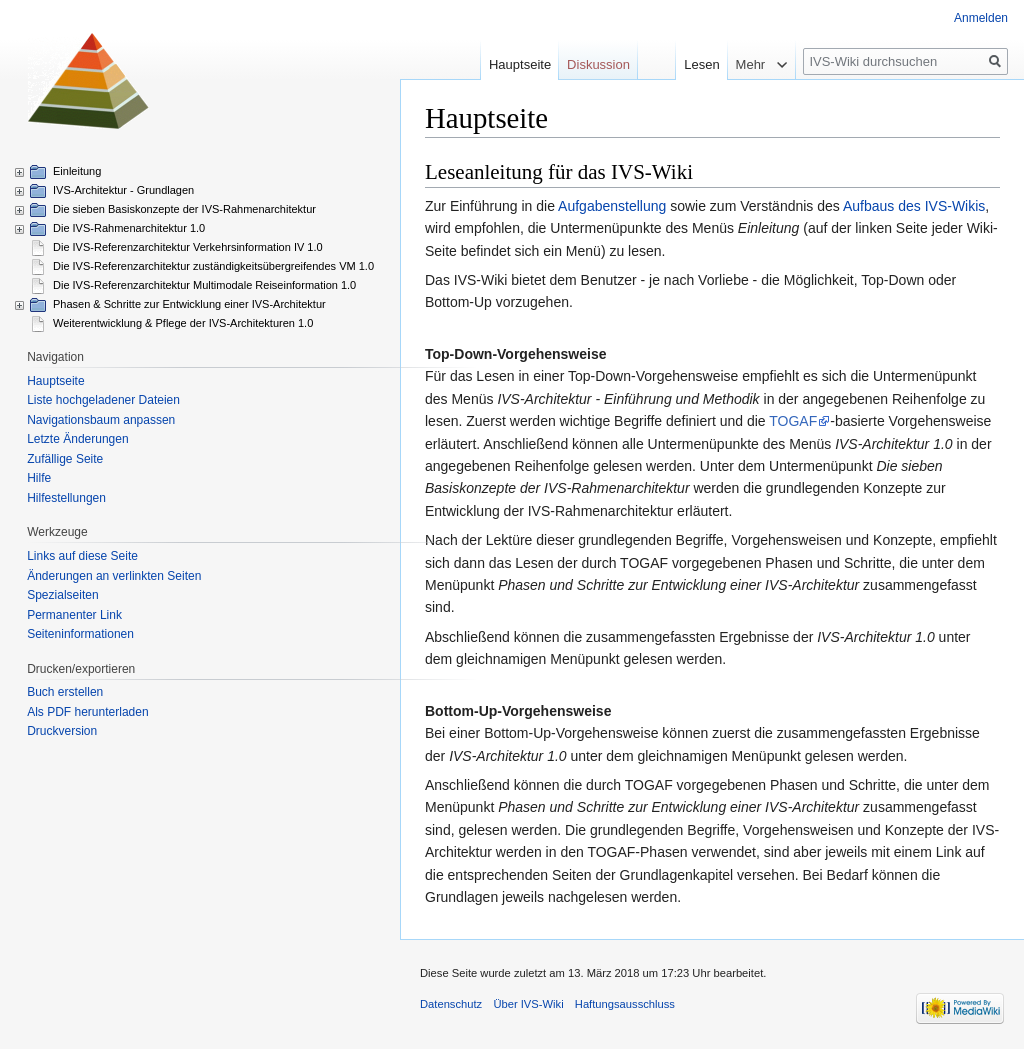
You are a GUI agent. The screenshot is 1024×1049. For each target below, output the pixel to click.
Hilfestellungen (66, 498)
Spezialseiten (62, 595)
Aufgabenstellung (612, 206)
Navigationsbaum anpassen (101, 420)
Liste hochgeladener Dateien (103, 400)
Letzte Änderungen (77, 439)
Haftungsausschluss (625, 1004)
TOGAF (793, 421)
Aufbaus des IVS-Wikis (914, 206)
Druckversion (62, 731)
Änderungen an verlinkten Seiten (114, 576)
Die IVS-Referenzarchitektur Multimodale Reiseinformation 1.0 (204, 285)
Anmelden (981, 18)
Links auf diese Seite (82, 556)
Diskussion (598, 64)
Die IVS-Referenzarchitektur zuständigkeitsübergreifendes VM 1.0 (213, 266)
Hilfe (39, 478)
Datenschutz (451, 1004)
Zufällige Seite (65, 459)
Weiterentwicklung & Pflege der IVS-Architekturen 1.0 (183, 323)
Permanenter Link (74, 615)
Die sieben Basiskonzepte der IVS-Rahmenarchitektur (184, 209)
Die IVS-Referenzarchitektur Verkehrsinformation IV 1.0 (188, 247)
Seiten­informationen (80, 634)
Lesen (676, 64)
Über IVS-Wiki (528, 1004)
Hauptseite (520, 64)
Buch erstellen (65, 692)
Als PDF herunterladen (87, 712)
